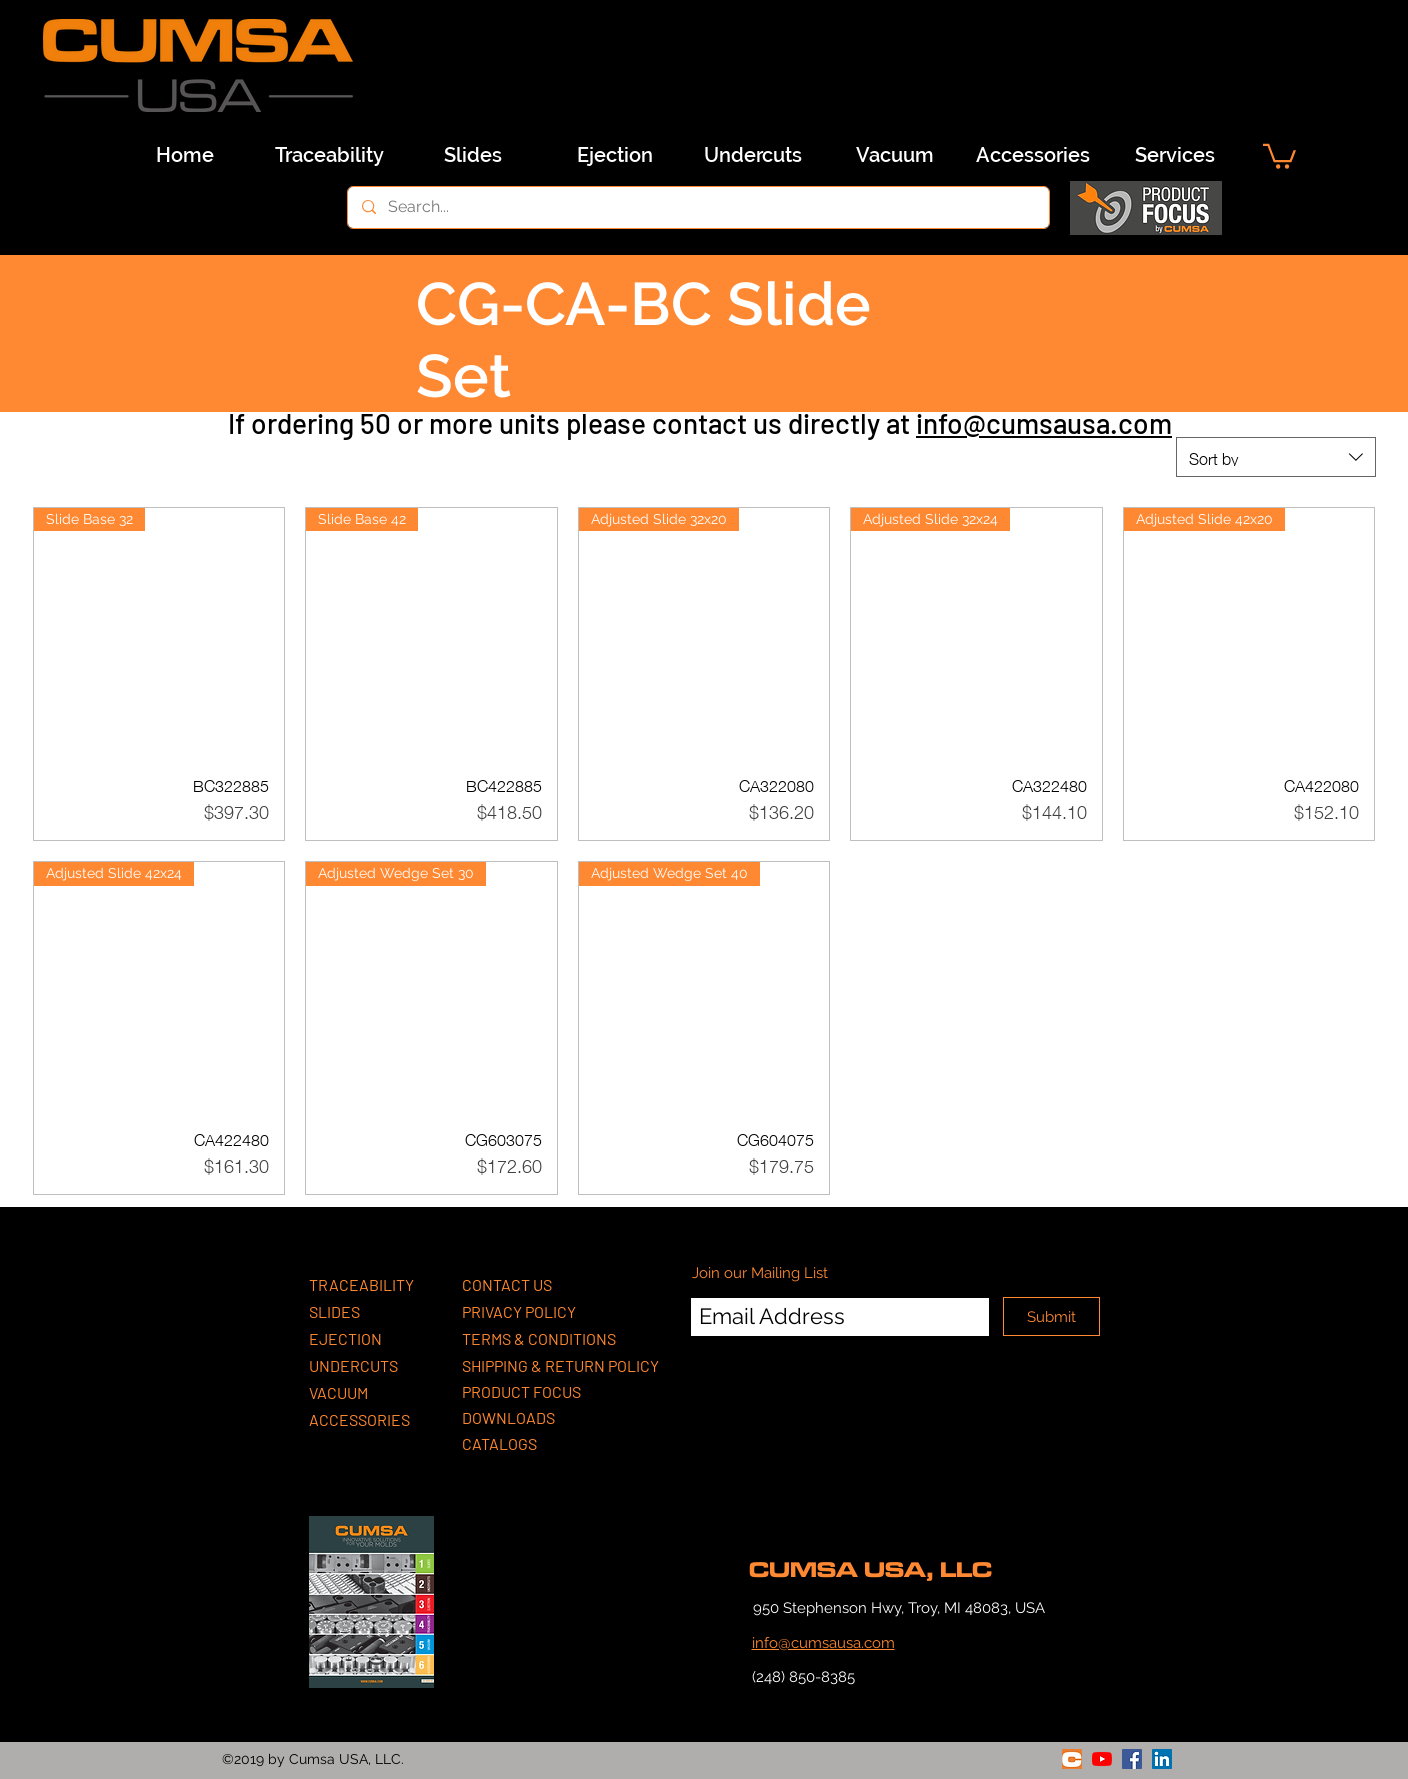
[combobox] (1276, 457)
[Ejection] (615, 155)
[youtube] (1102, 1759)
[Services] (1175, 155)
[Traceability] (329, 155)
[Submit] (1051, 1316)
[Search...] (697, 207)
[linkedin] (1162, 1759)
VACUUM (338, 1392)
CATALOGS (499, 1443)
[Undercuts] (753, 155)
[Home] (185, 155)
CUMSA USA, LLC (870, 1570)
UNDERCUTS (353, 1365)
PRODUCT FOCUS (521, 1391)
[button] (1279, 155)
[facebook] (1132, 1759)
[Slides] (473, 155)
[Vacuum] (895, 155)
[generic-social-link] (1072, 1759)
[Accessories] (1033, 155)
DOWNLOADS (508, 1417)
